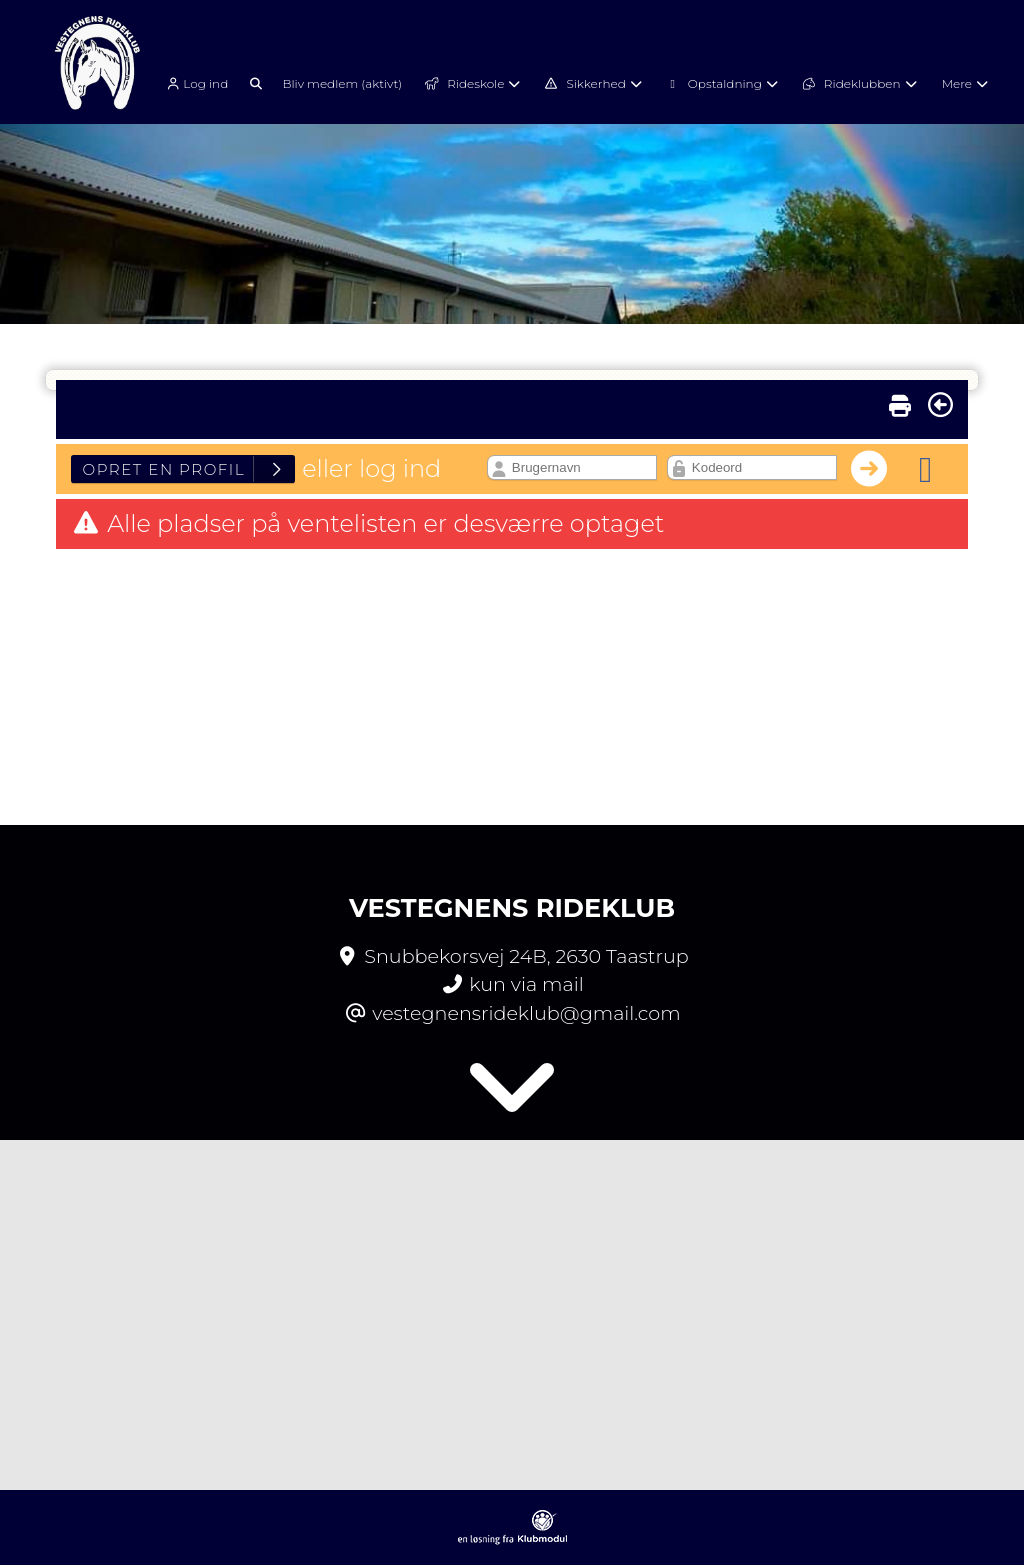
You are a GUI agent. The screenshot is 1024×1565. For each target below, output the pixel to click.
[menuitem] (202, 82)
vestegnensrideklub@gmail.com (526, 1013)
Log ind (195, 84)
